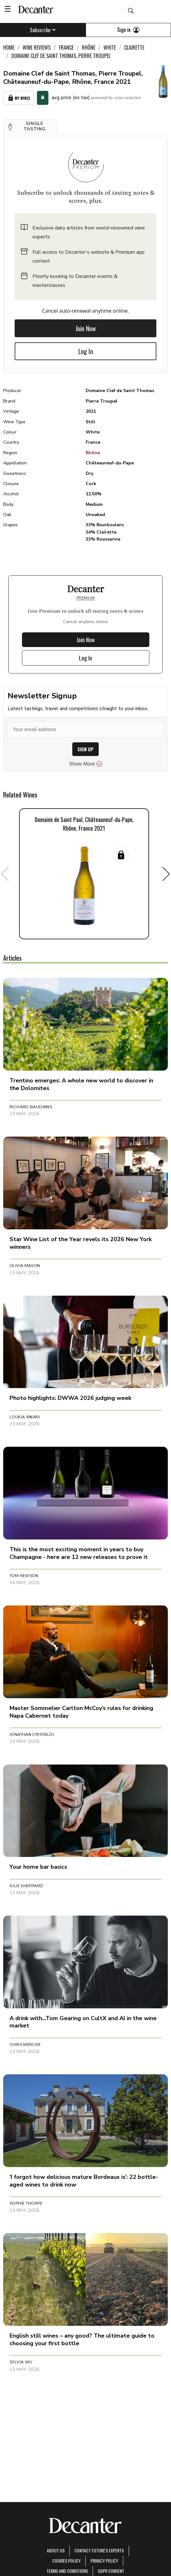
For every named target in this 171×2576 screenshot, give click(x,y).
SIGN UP (85, 749)
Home (8, 47)
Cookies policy (66, 2560)
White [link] (109, 47)
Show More (85, 764)
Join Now (85, 328)
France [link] (66, 47)
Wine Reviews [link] (37, 47)
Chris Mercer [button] (25, 2045)
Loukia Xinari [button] (25, 1417)
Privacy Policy (104, 2560)
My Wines (18, 98)
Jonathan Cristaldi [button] (32, 1734)
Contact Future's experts (99, 2550)
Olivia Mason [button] (25, 1266)
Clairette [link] (134, 47)
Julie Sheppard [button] (26, 1886)
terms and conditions (67, 2570)
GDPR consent (111, 2570)
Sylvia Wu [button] (21, 2362)
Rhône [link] (88, 47)
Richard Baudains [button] (31, 1107)
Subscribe (43, 30)
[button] (30, 127)
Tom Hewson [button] (24, 1576)
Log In (85, 351)
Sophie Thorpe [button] (26, 2203)
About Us (56, 2550)
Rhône (93, 453)
